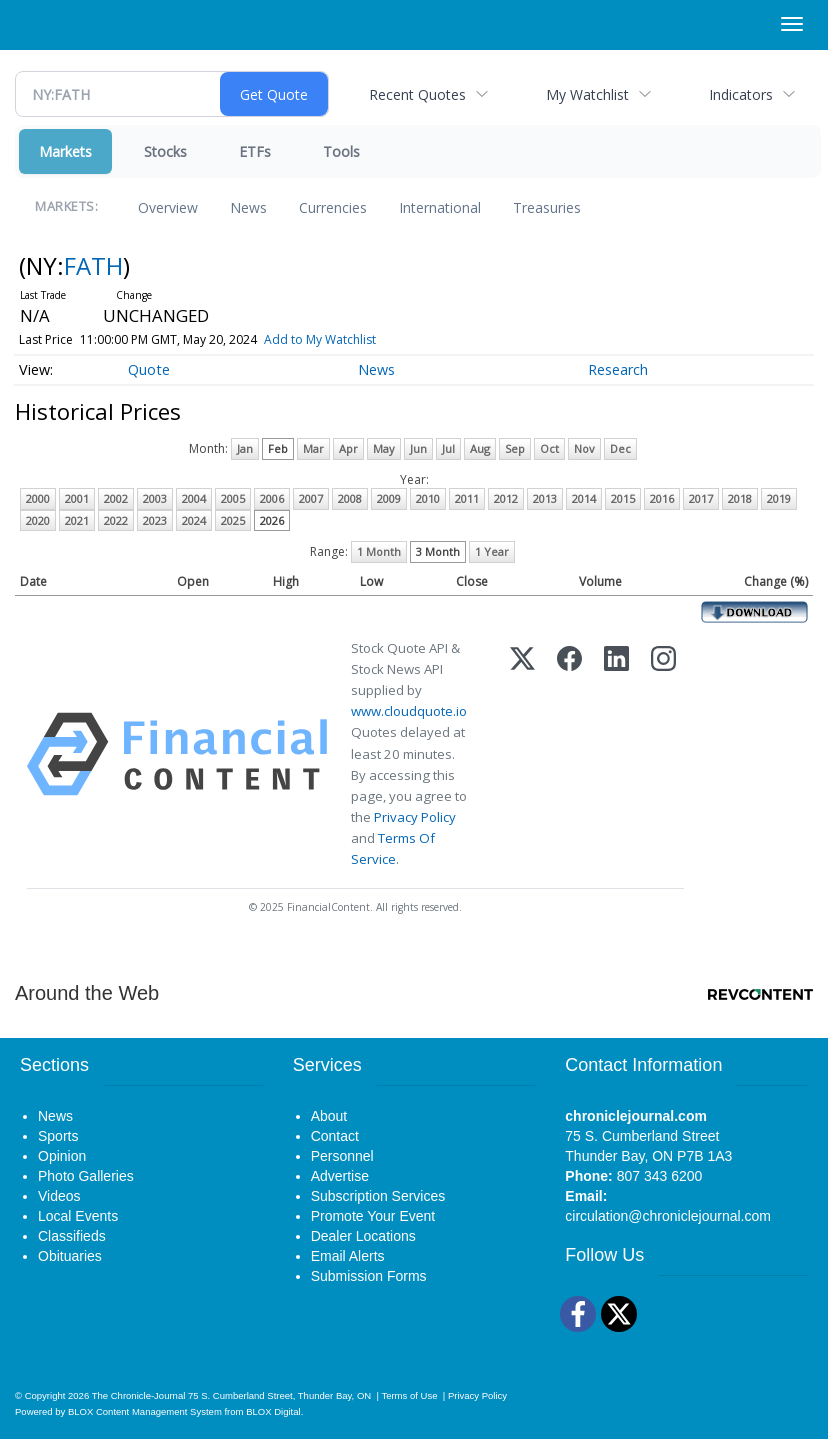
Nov (584, 448)
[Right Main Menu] (792, 24)
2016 (662, 498)
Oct (549, 448)
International (440, 207)
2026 (272, 520)
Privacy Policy (415, 817)
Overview (168, 207)
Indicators (741, 94)
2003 (155, 498)
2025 (233, 520)
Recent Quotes (417, 94)
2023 (155, 520)
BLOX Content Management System (145, 1411)
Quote (149, 369)
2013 (545, 498)
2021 (77, 520)
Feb (278, 448)
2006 (272, 498)
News (248, 207)
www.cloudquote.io (409, 711)
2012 (506, 498)
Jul (448, 448)
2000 (38, 498)
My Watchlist (587, 94)
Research (618, 369)
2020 (38, 520)
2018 (740, 498)
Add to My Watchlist (320, 339)
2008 (350, 498)
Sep (515, 448)
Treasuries (547, 207)
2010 (428, 498)
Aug (480, 448)
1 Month (379, 551)
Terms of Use (409, 1395)
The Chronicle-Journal (139, 1395)
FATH (93, 265)
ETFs (255, 151)
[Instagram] (663, 754)
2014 (584, 498)
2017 (701, 498)
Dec (620, 448)
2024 (194, 520)
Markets (65, 151)
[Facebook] (569, 754)
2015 (623, 498)
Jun (418, 448)
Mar (313, 448)
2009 (389, 498)
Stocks (165, 151)
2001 (77, 498)
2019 (779, 498)
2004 (194, 498)
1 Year (492, 551)
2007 (311, 498)
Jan (245, 448)
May (384, 448)
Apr (348, 448)
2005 (233, 498)
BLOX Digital (273, 1411)
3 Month (438, 551)
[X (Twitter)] (522, 754)
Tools (341, 151)
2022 (116, 520)
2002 (116, 498)
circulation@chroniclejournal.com (668, 1216)
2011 (467, 498)
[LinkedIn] (616, 754)
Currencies (333, 207)
